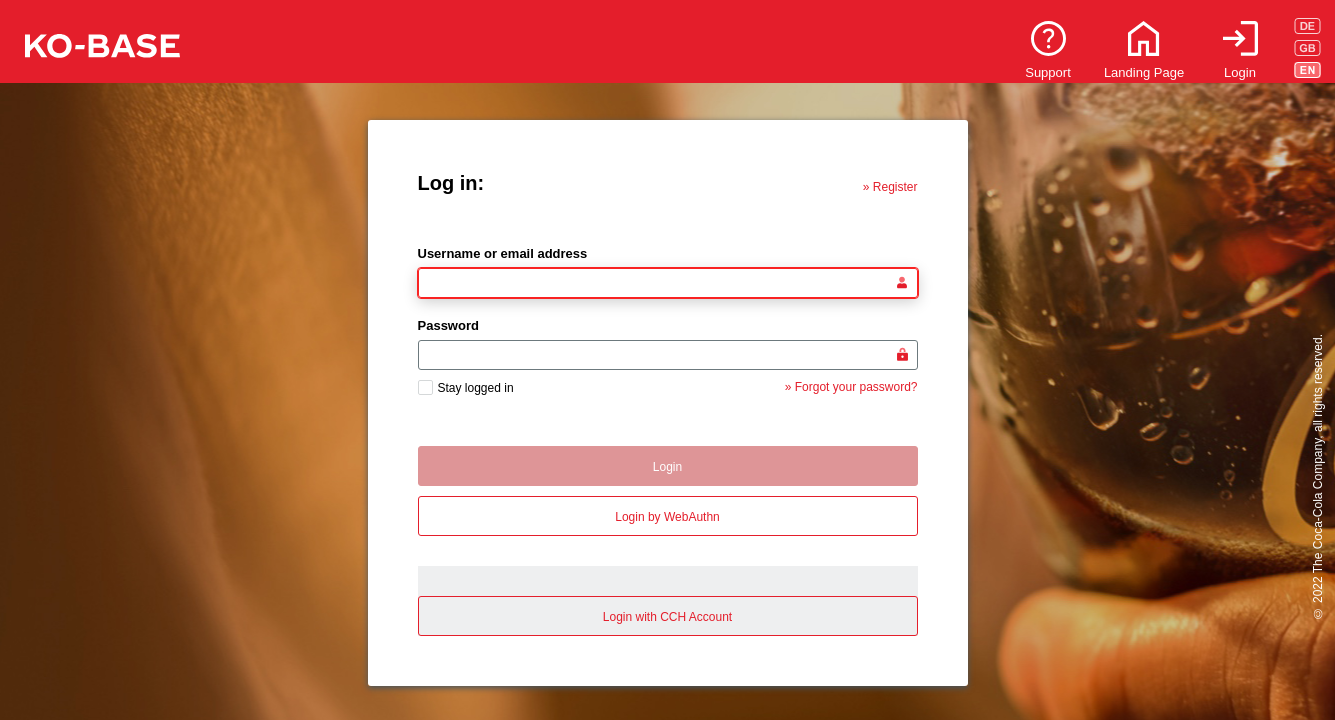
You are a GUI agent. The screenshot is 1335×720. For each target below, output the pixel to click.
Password (448, 325)
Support (1048, 72)
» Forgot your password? (851, 387)
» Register (890, 187)
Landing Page (1144, 72)
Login (1240, 72)
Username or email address (503, 253)
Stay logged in (476, 388)
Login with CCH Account (667, 617)
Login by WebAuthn (667, 517)
